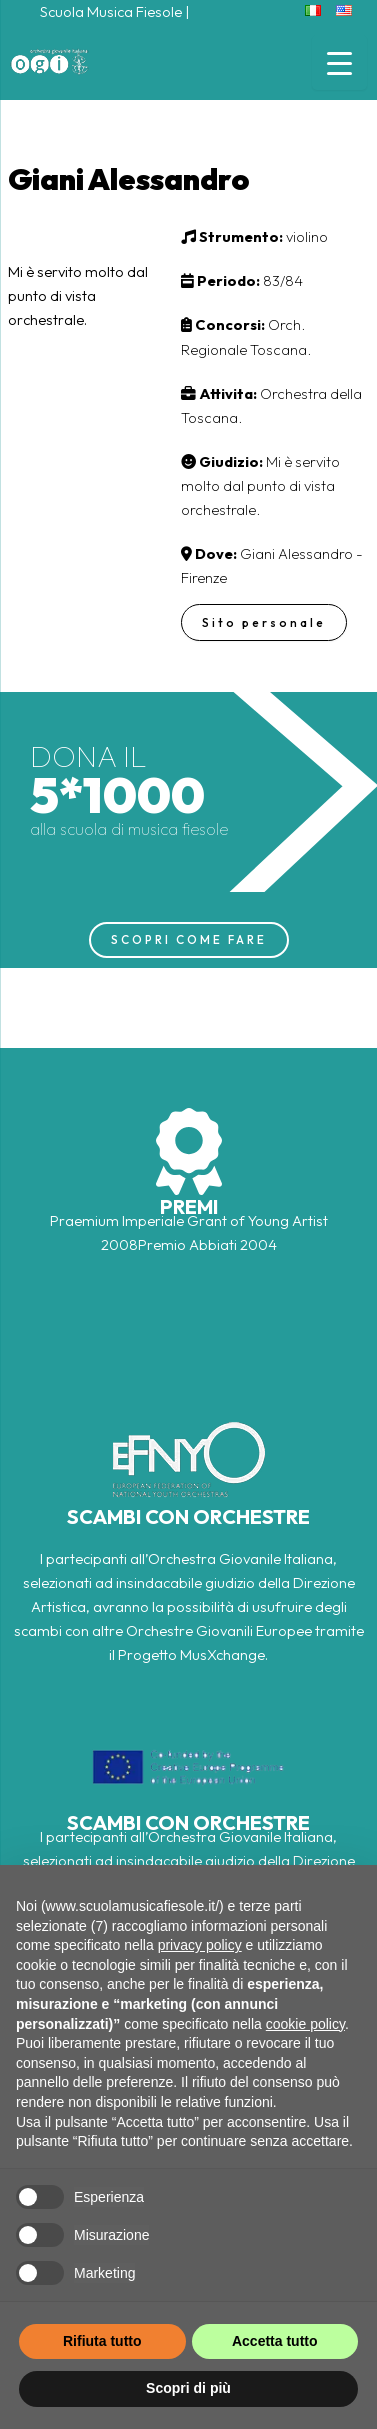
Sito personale (264, 622)
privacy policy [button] (200, 1945)
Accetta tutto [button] (275, 2341)
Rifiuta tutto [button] (102, 2341)
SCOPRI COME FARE (189, 939)
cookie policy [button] (305, 2024)
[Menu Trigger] (339, 62)
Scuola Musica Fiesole (111, 11)
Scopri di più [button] (188, 2388)
